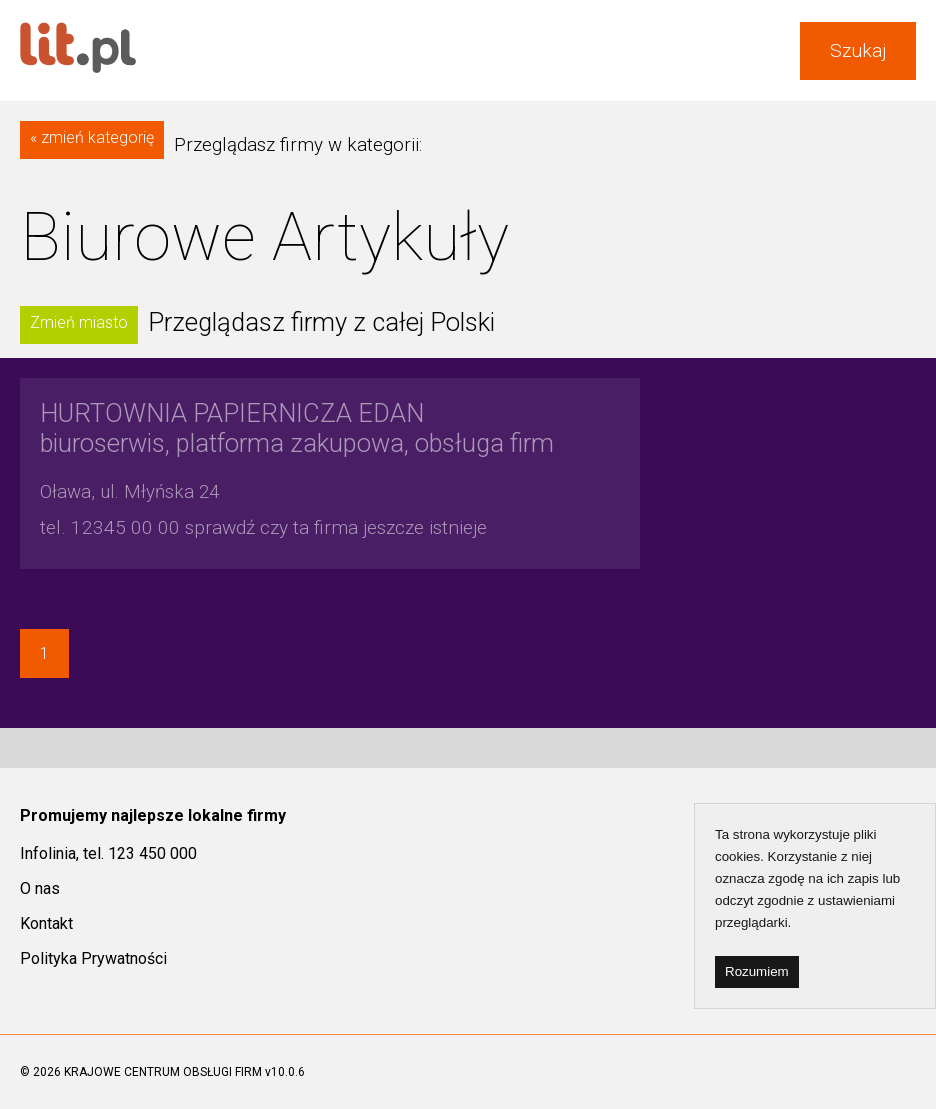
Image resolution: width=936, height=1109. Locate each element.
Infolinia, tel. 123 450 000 (108, 853)
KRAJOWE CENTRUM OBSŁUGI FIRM (163, 1072)
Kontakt (46, 923)
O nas (40, 888)
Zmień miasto (79, 322)
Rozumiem (757, 971)
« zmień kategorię (92, 137)
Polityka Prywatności (93, 958)
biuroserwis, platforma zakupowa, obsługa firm (297, 428)
